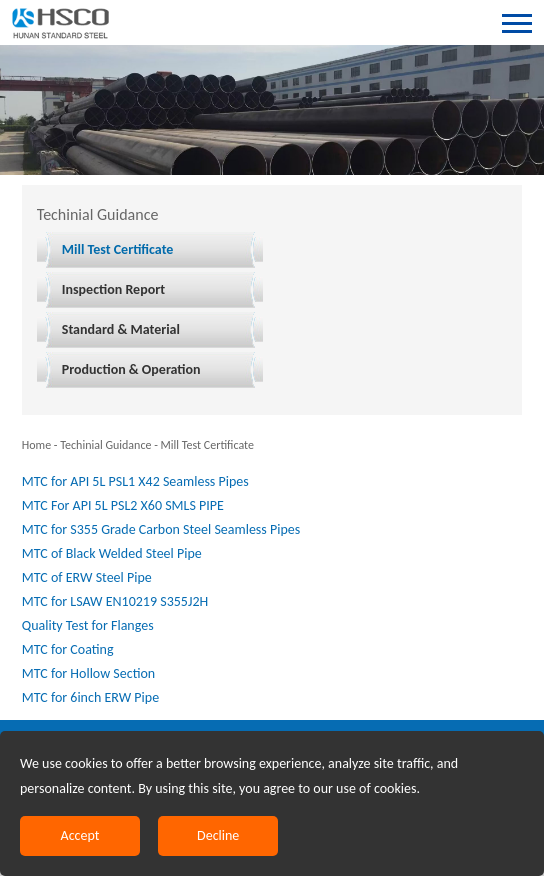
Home (36, 445)
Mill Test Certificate (118, 249)
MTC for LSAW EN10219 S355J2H (115, 601)
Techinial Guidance (105, 445)
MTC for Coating (68, 649)
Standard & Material (121, 329)
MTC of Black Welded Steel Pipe (112, 553)
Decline (218, 835)
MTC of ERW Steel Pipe (87, 577)
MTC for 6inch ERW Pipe (90, 697)
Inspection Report (113, 289)
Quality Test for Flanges (88, 625)
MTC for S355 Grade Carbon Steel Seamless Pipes (161, 529)
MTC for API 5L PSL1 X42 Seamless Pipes (135, 481)
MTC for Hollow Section (88, 673)
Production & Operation (131, 369)
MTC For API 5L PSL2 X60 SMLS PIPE (123, 505)
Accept (80, 835)
